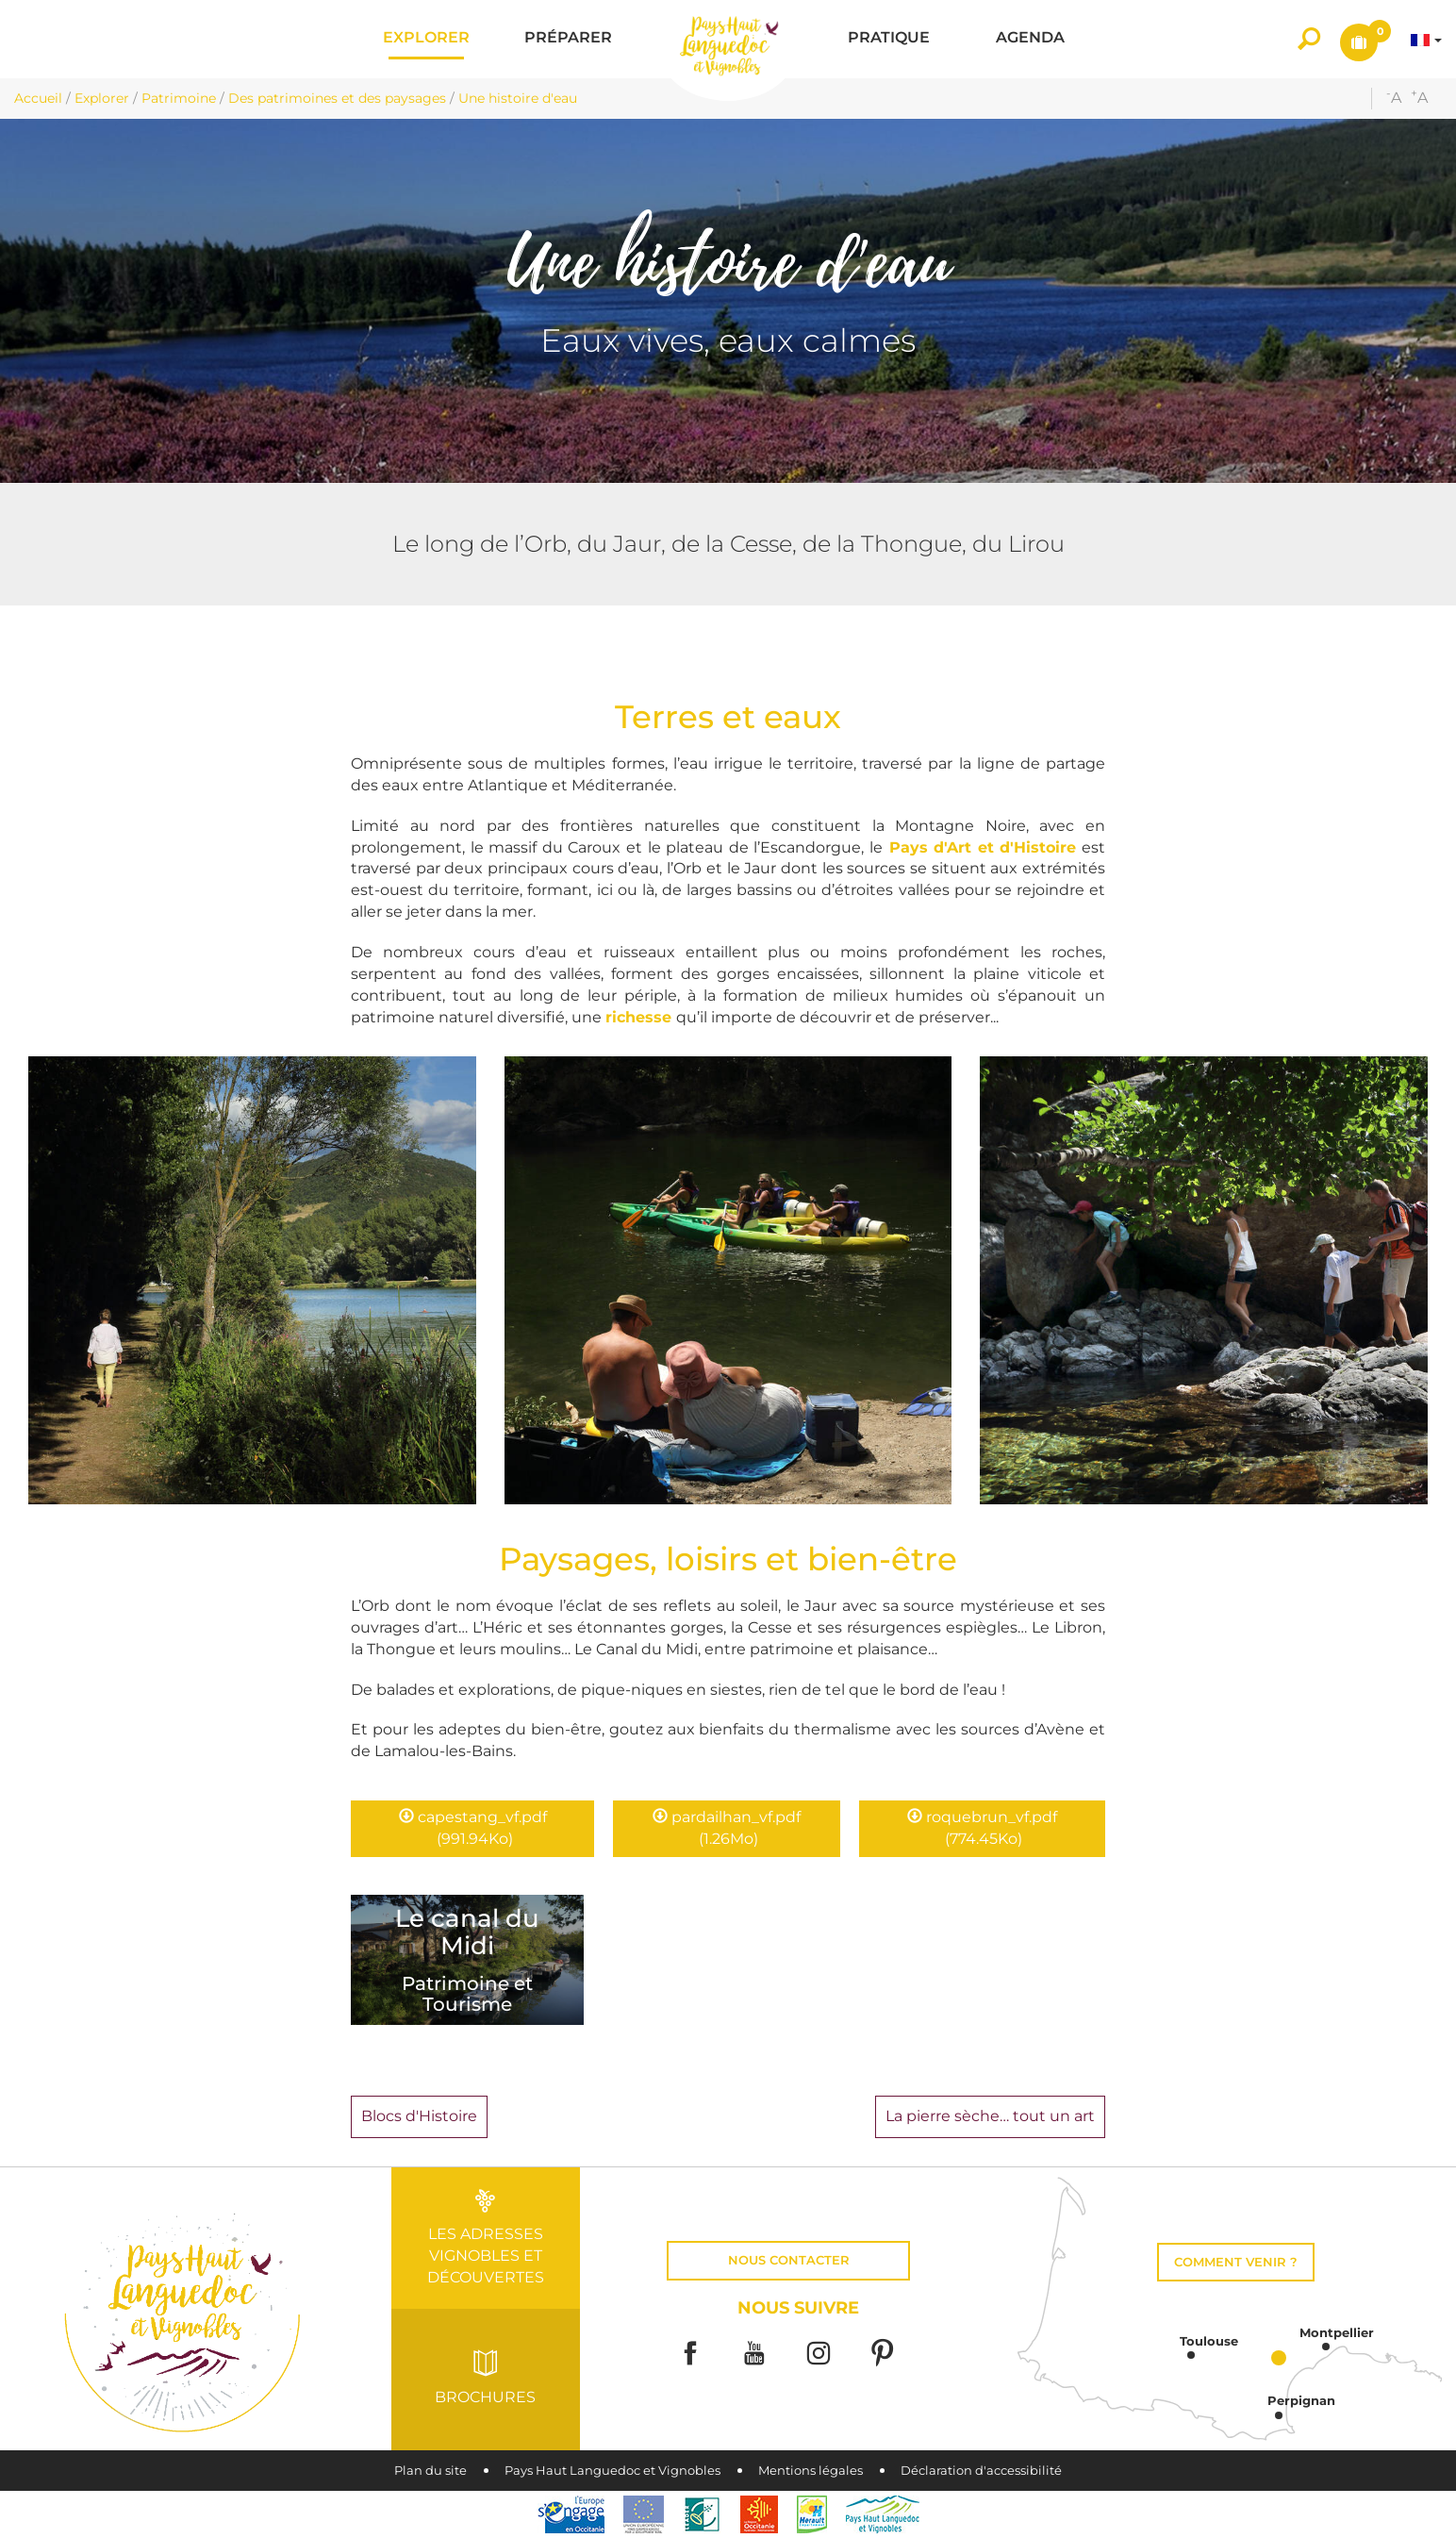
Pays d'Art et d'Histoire (983, 847)
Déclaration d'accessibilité (981, 2470)
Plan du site (430, 2470)
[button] (426, 39)
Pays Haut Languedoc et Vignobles (612, 2470)
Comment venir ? (1236, 2262)
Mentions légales (810, 2470)
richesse (640, 1017)
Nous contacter (789, 2260)
